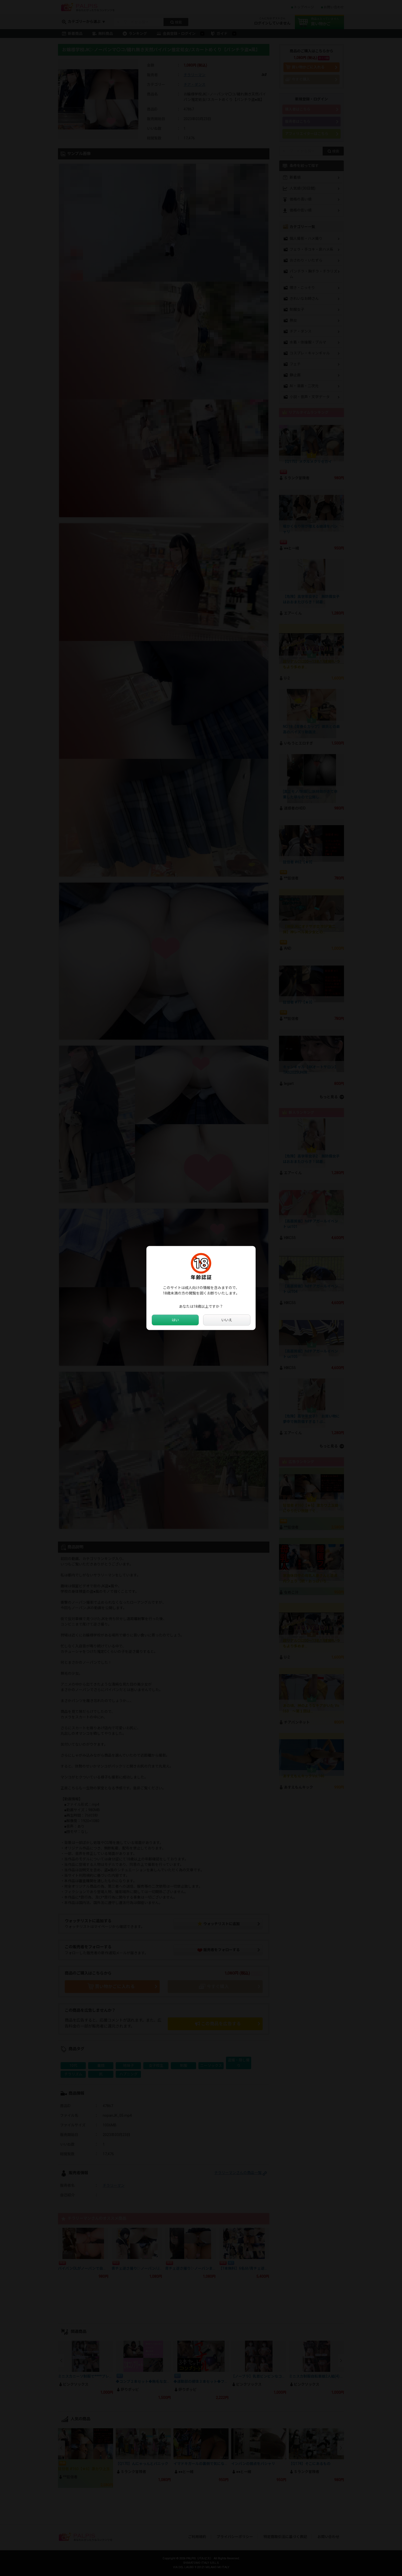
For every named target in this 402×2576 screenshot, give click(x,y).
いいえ (226, 1320)
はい (175, 1320)
